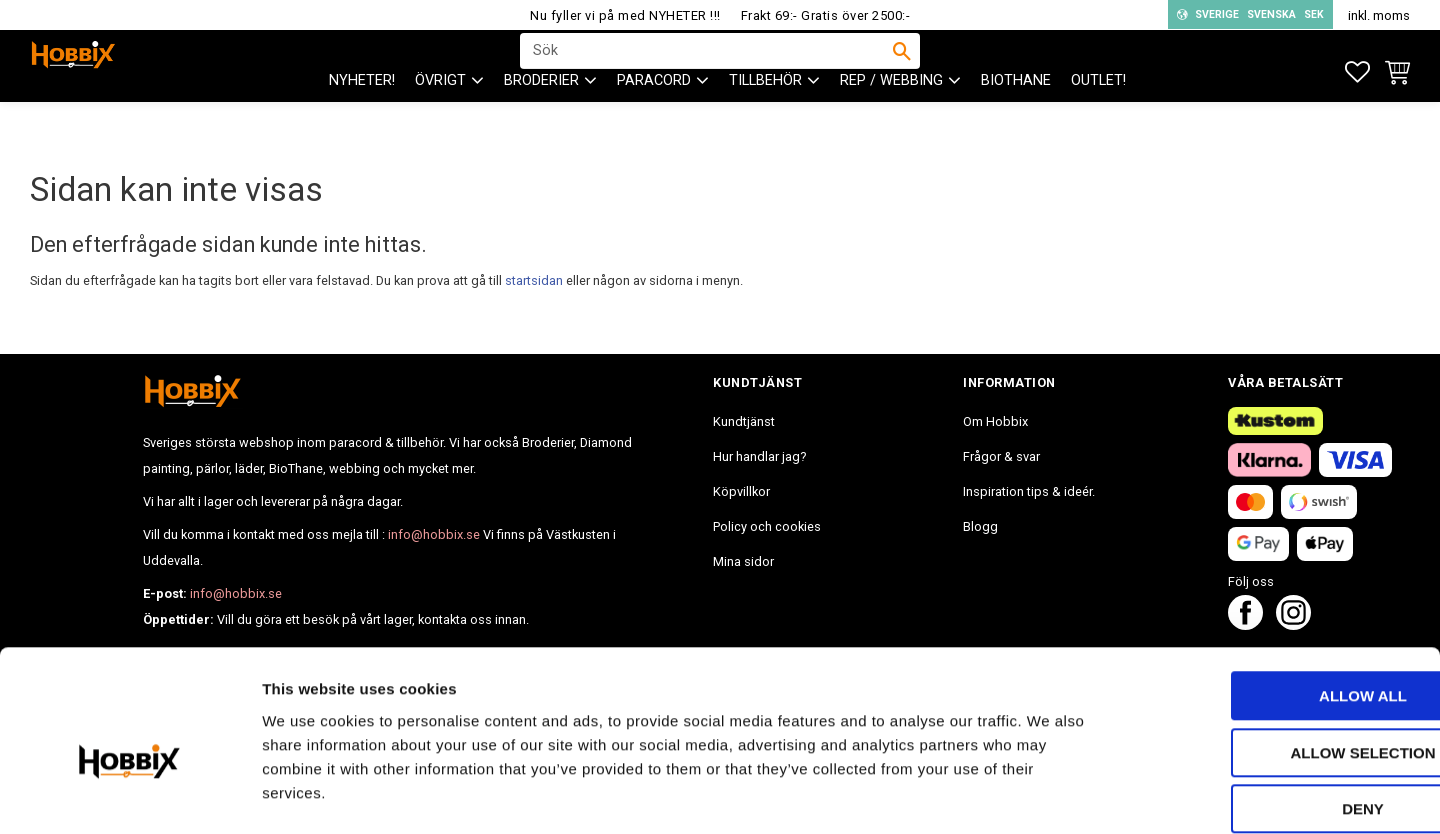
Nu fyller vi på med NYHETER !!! (625, 15)
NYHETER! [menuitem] (362, 120)
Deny (1273, 707)
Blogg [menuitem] (980, 526)
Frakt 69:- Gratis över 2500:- (826, 15)
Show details (1049, 794)
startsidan (534, 280)
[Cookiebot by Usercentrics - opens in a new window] (129, 795)
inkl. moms (1379, 15)
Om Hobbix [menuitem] (995, 421)
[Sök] (902, 71)
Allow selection (1273, 651)
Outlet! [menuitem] (1098, 120)
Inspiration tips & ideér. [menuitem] (1029, 491)
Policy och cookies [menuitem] (767, 526)
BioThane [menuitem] (1016, 120)
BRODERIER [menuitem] (541, 120)
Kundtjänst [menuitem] (744, 421)
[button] (1357, 72)
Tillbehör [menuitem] (765, 120)
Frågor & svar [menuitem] (1001, 456)
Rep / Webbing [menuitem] (891, 120)
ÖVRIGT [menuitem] (440, 120)
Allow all (1273, 594)
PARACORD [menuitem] (654, 120)
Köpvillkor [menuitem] (741, 491)
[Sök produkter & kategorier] (707, 71)
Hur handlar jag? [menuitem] (759, 456)
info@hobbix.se (434, 534)
